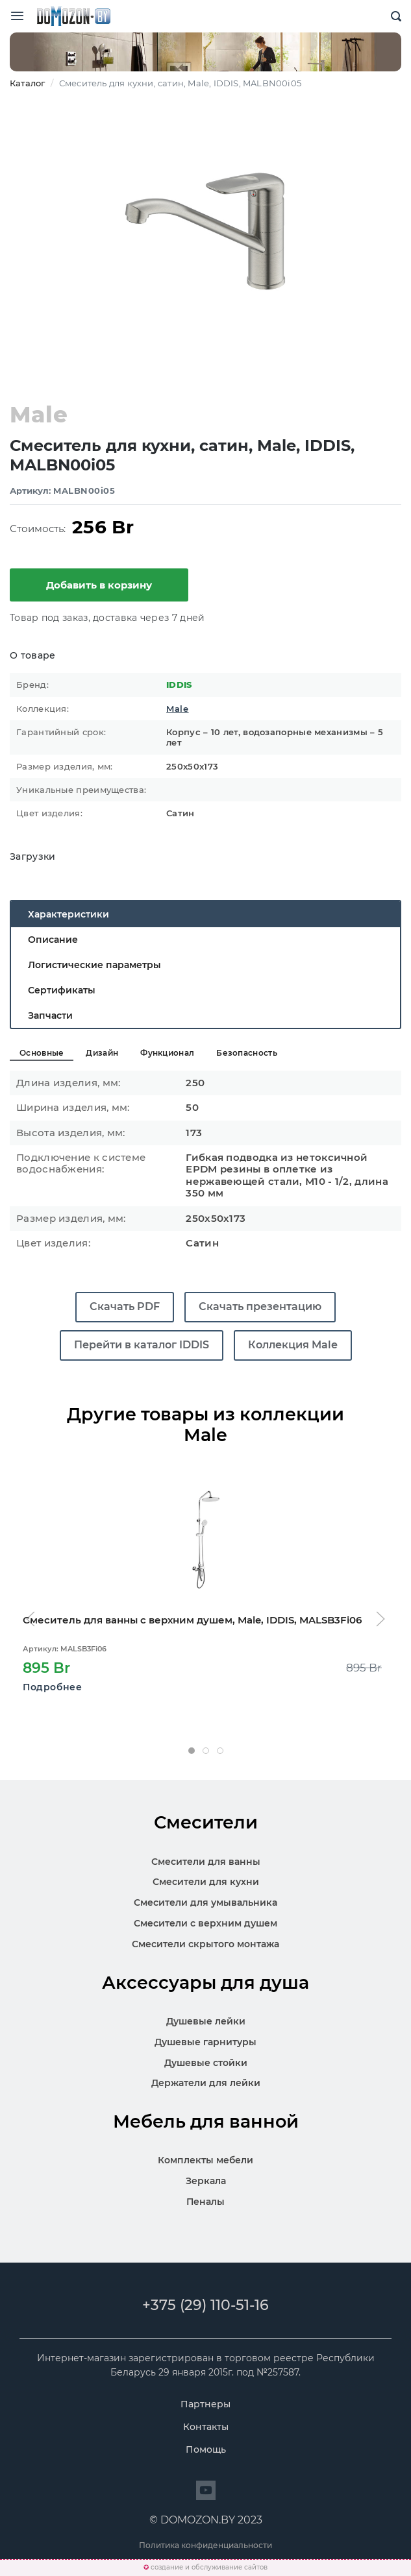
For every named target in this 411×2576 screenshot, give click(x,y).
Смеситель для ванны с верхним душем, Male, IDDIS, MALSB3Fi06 (192, 1620)
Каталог (27, 83)
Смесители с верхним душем (205, 1923)
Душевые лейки (205, 2021)
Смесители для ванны (205, 1861)
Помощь (206, 2449)
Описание (53, 939)
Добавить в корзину (99, 585)
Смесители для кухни (206, 1882)
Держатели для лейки (205, 2083)
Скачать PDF (125, 1306)
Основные (41, 1053)
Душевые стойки (205, 2063)
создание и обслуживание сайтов (209, 2567)
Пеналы (205, 2201)
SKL (73, 16)
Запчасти (50, 1015)
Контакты (206, 2427)
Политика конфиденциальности (205, 2545)
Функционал (167, 1053)
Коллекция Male (293, 1345)
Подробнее (52, 1686)
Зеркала (206, 2181)
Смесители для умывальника (205, 1902)
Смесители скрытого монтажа (205, 1944)
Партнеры (205, 2404)
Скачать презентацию (260, 1306)
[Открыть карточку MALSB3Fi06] (205, 1540)
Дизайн (102, 1053)
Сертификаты (61, 990)
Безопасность (246, 1053)
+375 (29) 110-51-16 (205, 2305)
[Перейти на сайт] (206, 2490)
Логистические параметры (94, 965)
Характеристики (68, 914)
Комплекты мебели (205, 2160)
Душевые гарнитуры (205, 2042)
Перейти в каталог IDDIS (141, 1345)
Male (177, 708)
